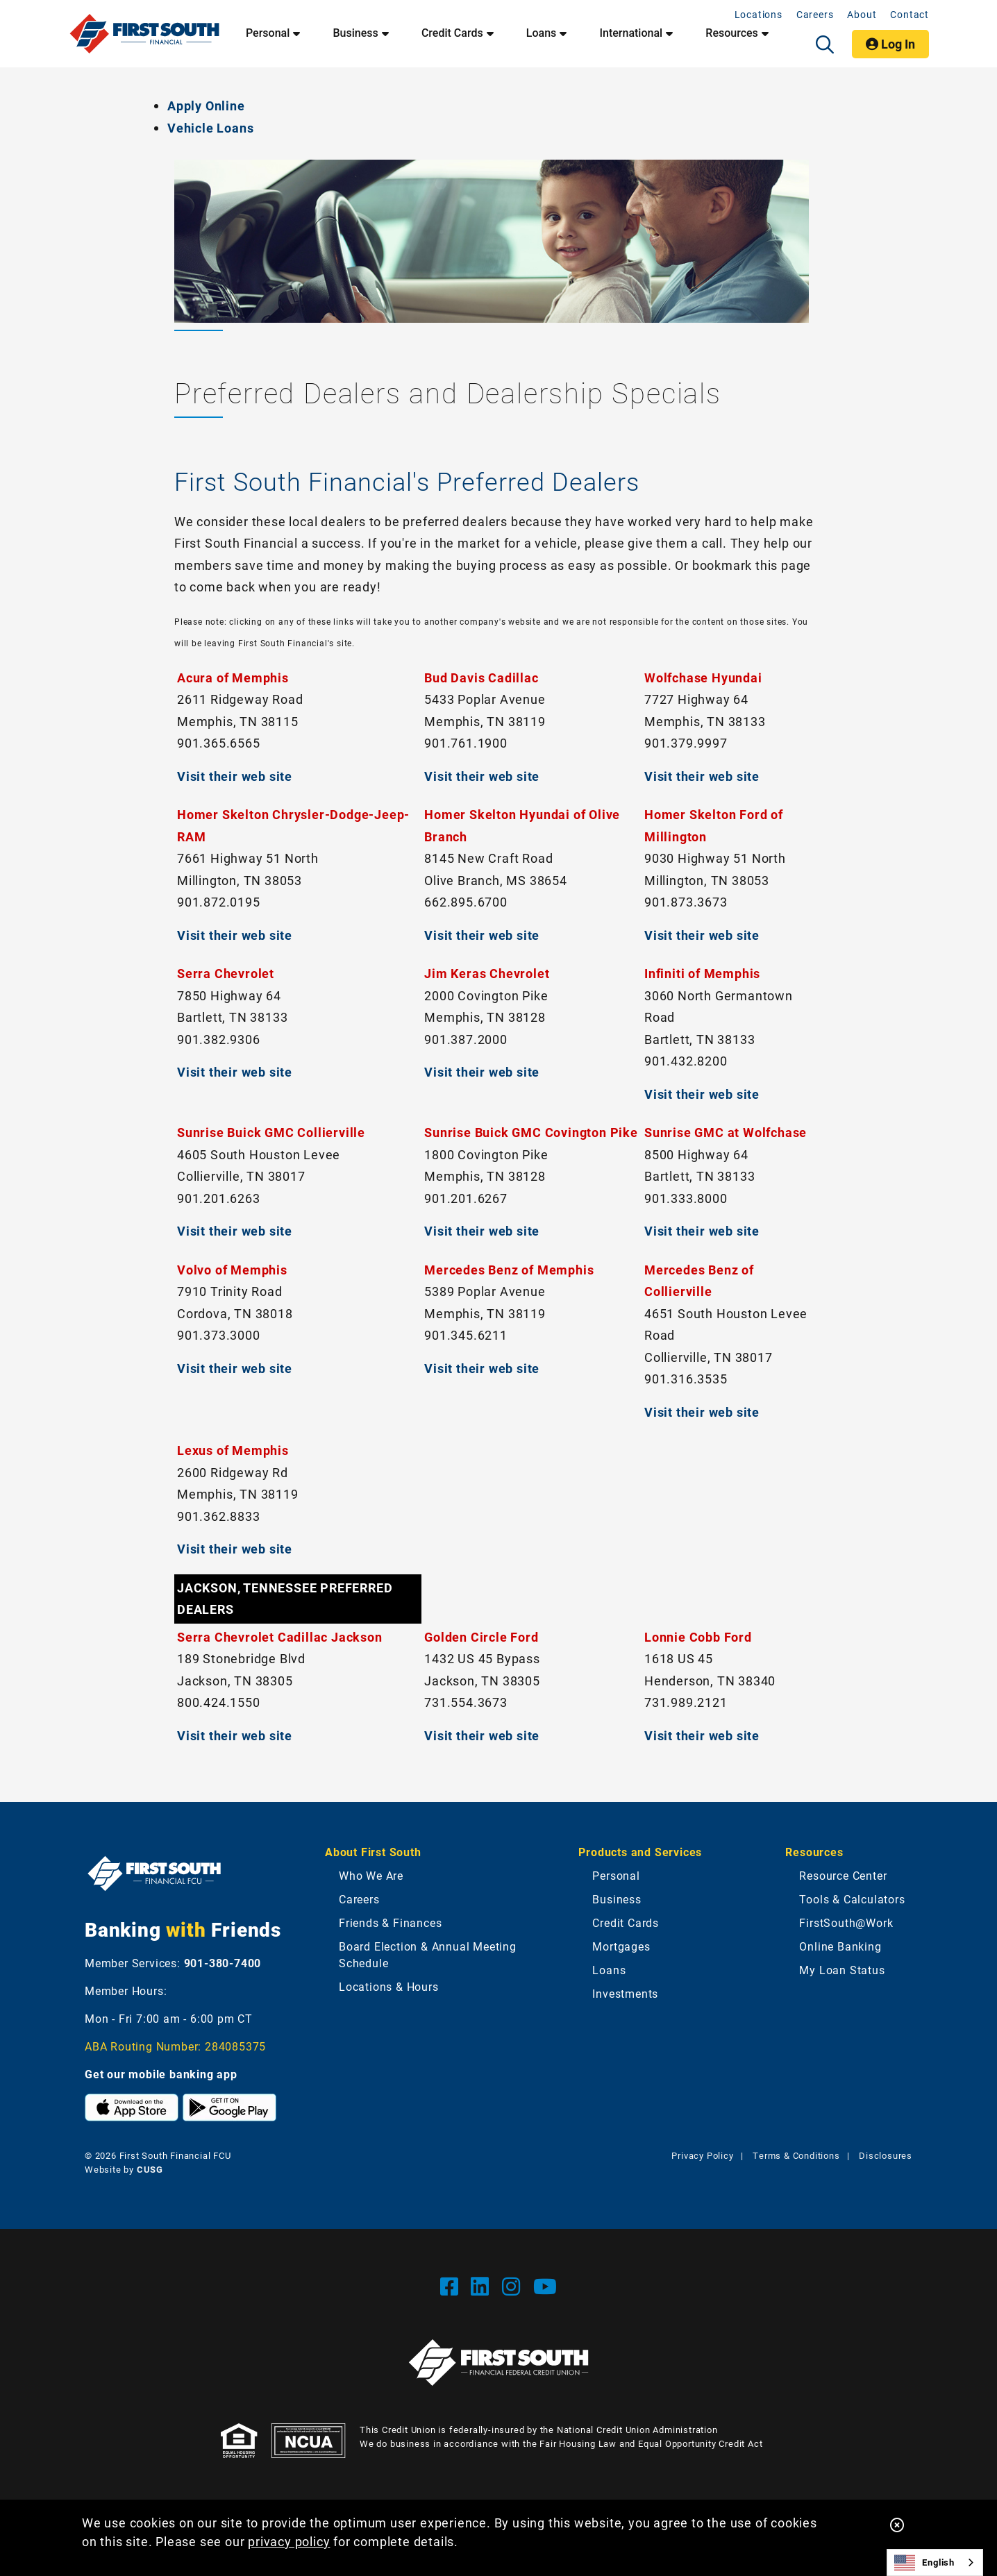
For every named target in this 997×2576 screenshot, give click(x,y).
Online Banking (840, 1946)
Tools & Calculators (852, 1899)
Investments (625, 1993)
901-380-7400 (223, 1962)
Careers (815, 14)
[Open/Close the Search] (825, 44)
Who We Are (371, 1875)
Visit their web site (234, 776)
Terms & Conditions (796, 2155)
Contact (909, 14)
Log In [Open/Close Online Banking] (890, 43)
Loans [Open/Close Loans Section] (541, 33)
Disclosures (885, 2155)
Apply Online (206, 105)
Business (616, 1899)
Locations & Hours (389, 1986)
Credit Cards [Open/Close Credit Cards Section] (452, 33)
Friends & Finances (390, 1922)
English (924, 2562)
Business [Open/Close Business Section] (355, 33)
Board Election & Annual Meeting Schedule (428, 1954)
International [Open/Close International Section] (631, 33)
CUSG (150, 2169)
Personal (615, 1875)
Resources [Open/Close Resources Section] (731, 33)
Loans (609, 1969)
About (861, 14)
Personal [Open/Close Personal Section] (268, 33)
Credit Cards (625, 1922)
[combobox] (935, 2562)
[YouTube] (545, 2286)
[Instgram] (514, 2286)
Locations (758, 14)
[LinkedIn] (483, 2286)
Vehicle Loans (210, 127)
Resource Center (843, 1875)
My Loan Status (842, 1969)
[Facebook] (452, 2286)
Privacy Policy (702, 2155)
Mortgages (621, 1946)
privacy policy (289, 2541)
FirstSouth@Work (846, 1922)
